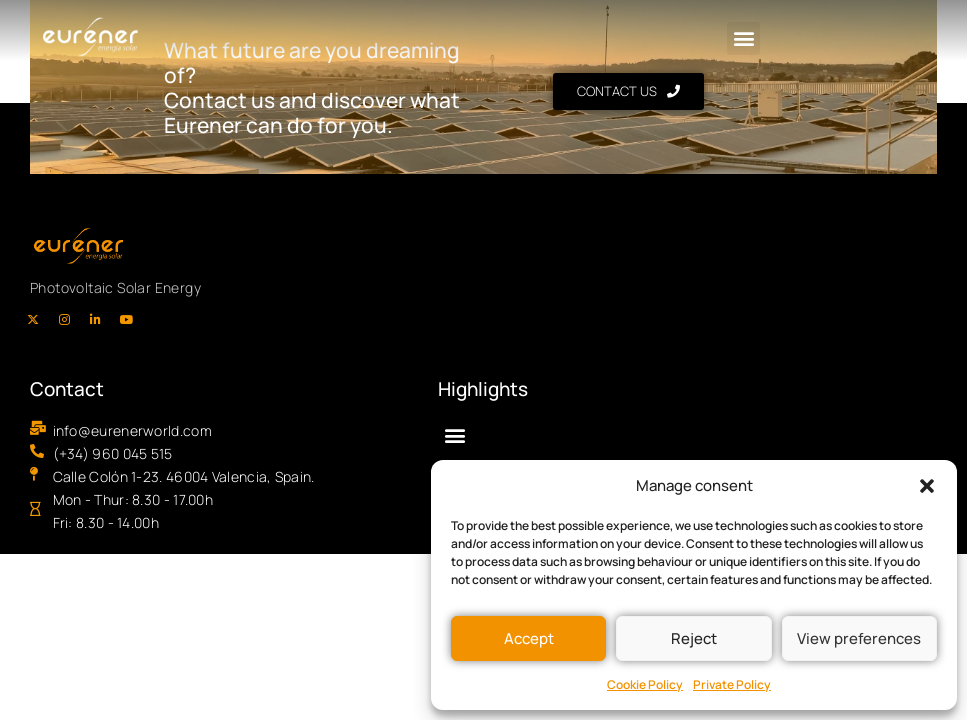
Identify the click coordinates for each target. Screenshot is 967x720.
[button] (927, 486)
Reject (694, 638)
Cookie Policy (645, 684)
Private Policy (732, 684)
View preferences (859, 638)
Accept (529, 638)
